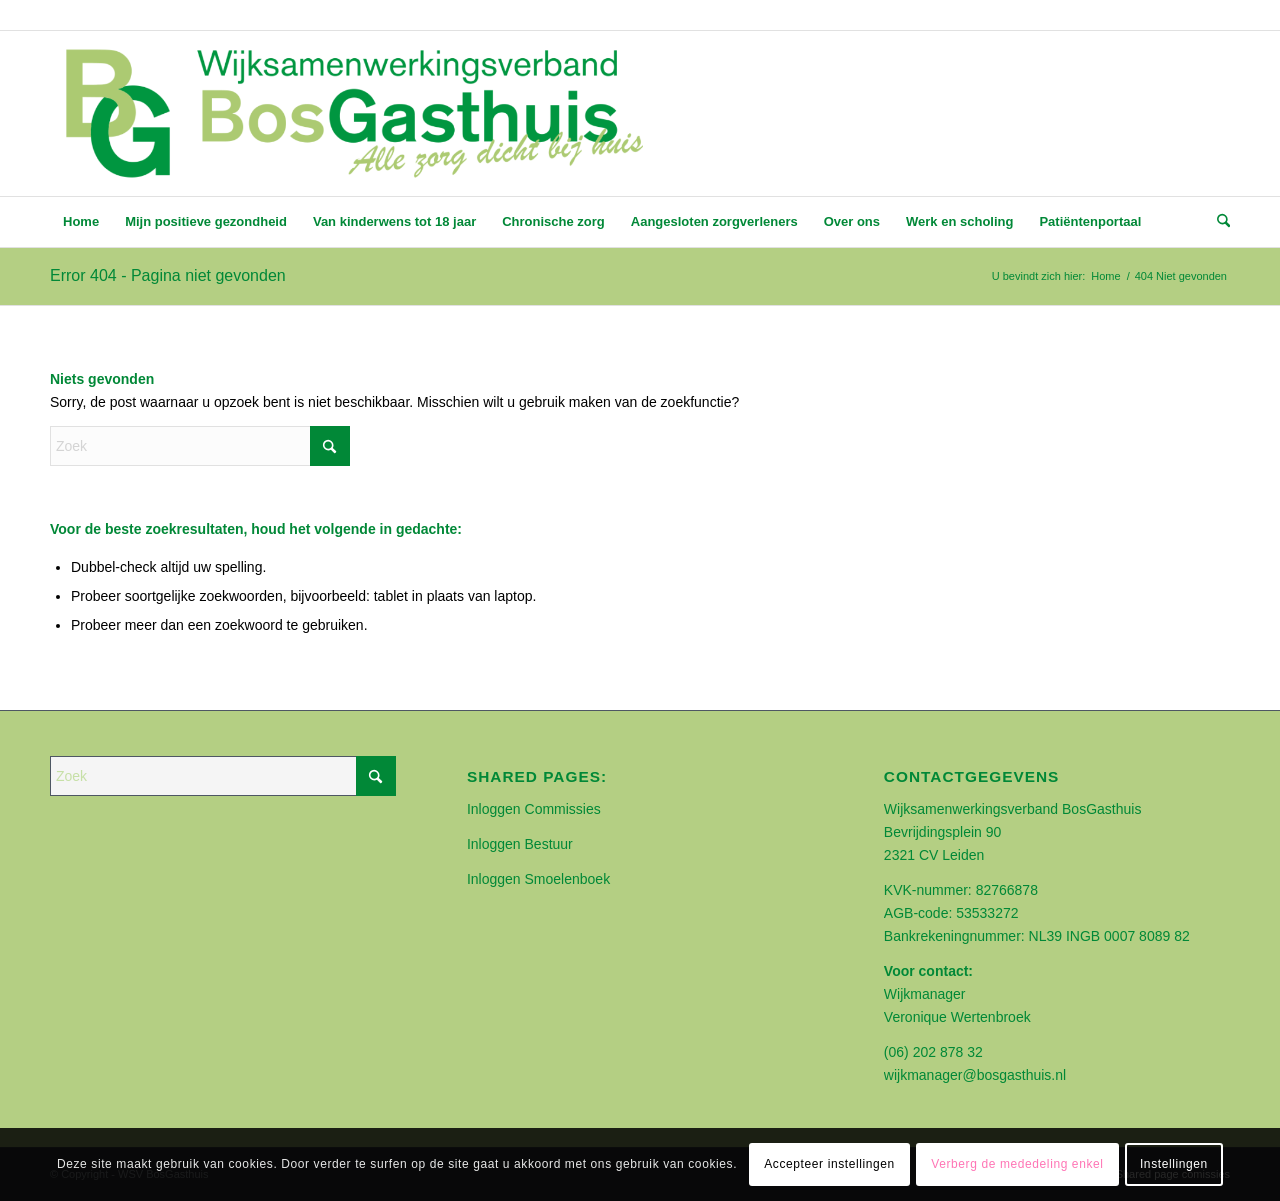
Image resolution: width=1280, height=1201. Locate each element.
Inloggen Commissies (534, 809)
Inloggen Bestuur (520, 844)
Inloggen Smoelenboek (538, 879)
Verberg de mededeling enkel (1017, 1164)
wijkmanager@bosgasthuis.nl (975, 1075)
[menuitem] (81, 222)
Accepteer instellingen (829, 1164)
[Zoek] (1217, 222)
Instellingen (1174, 1164)
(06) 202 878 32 (933, 1052)
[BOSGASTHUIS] (353, 113)
